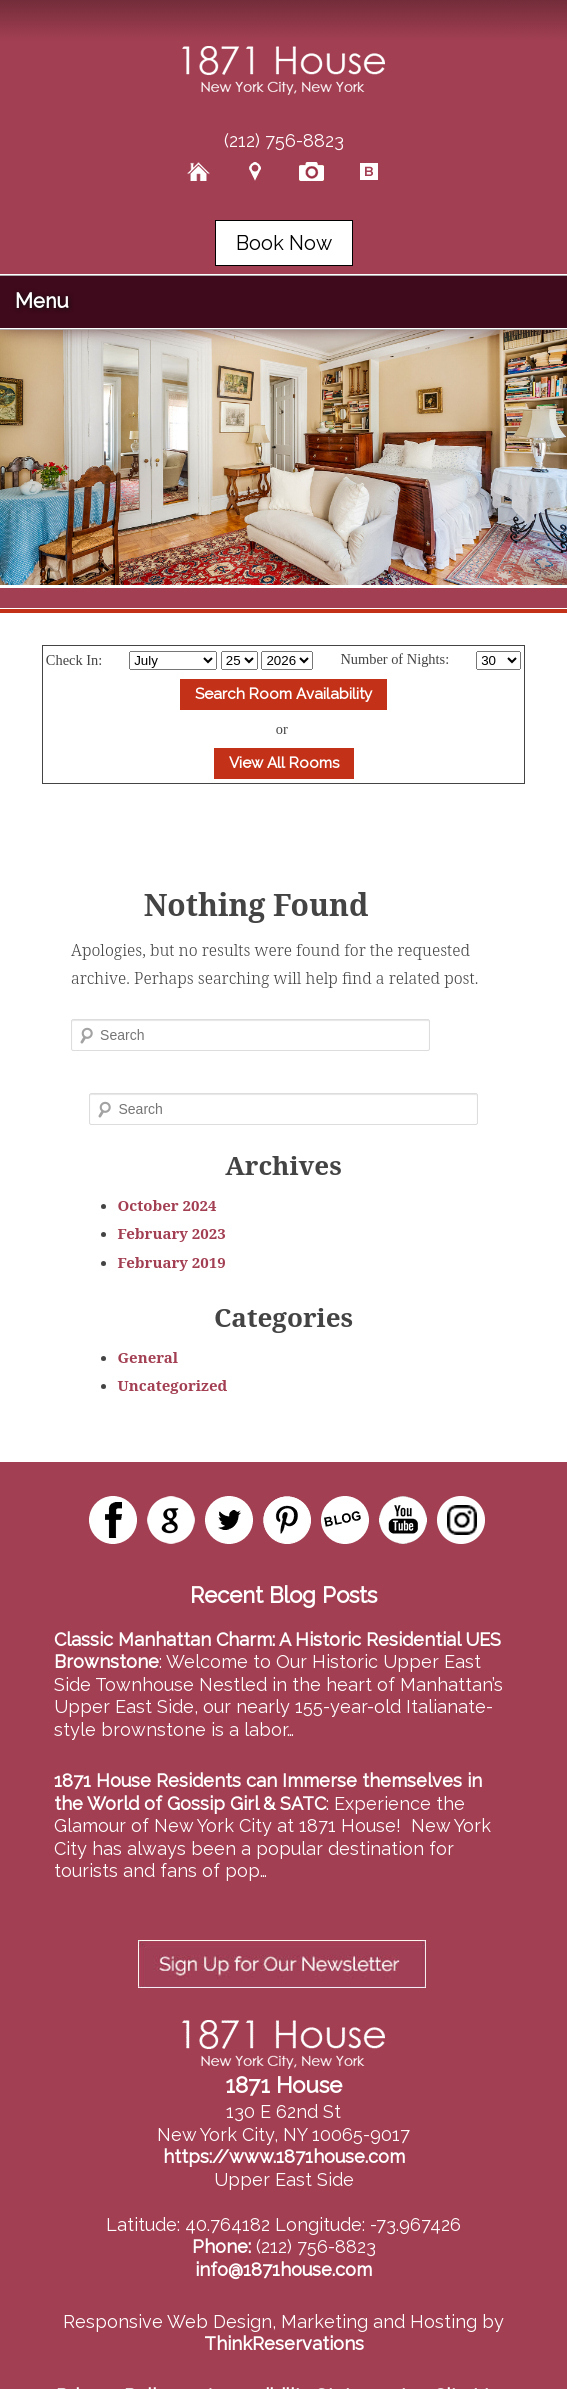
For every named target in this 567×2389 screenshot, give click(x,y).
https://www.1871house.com (284, 2108)
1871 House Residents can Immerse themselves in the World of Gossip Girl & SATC (268, 1792)
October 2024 (167, 1205)
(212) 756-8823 (284, 140)
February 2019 (172, 1262)
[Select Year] (287, 660)
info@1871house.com (283, 2221)
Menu (42, 301)
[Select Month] (173, 660)
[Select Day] (239, 660)
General (148, 1357)
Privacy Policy (116, 2347)
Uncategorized (173, 1385)
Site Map (473, 2347)
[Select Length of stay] (498, 660)
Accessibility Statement (305, 2347)
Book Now (284, 243)
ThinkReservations (284, 2295)
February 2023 (172, 1233)
